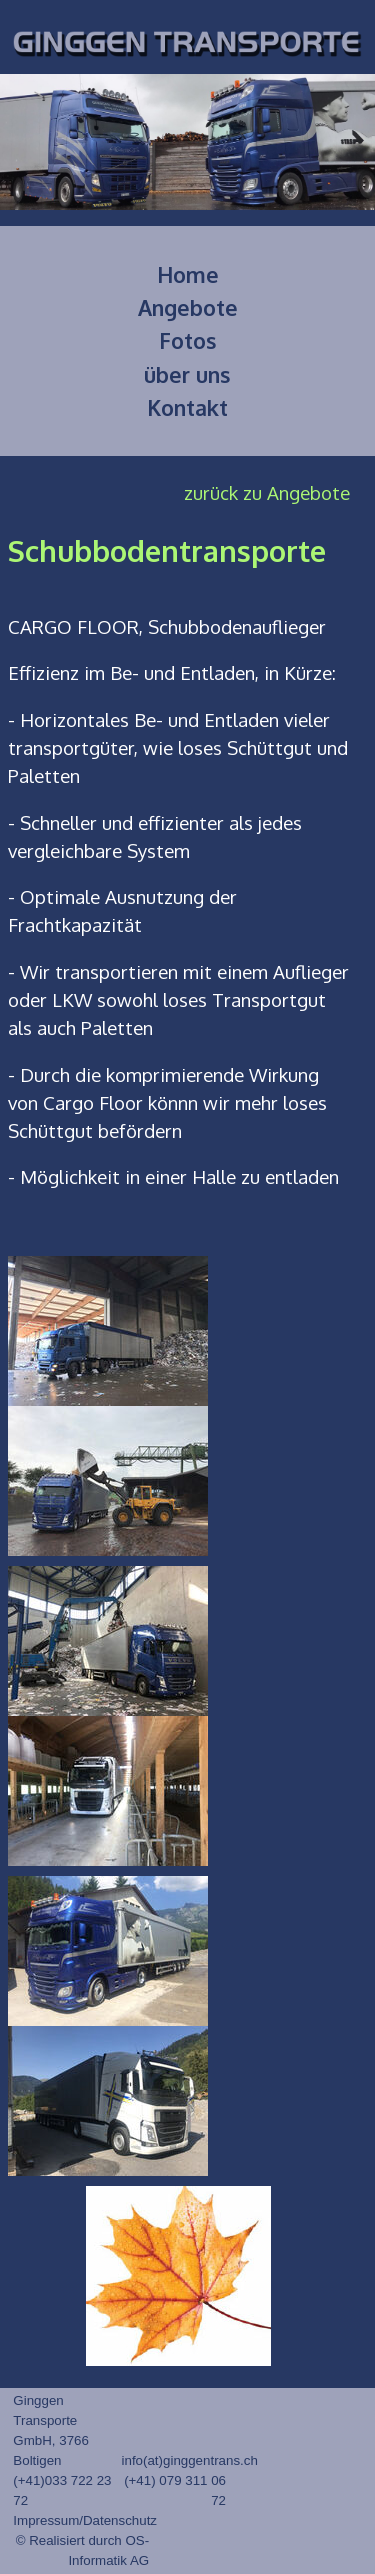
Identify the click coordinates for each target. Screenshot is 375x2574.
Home (188, 274)
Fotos (188, 340)
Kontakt (187, 407)
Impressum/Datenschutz (85, 2520)
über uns (187, 374)
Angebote (188, 307)
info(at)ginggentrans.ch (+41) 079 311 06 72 (190, 2480)
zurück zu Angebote (267, 492)
